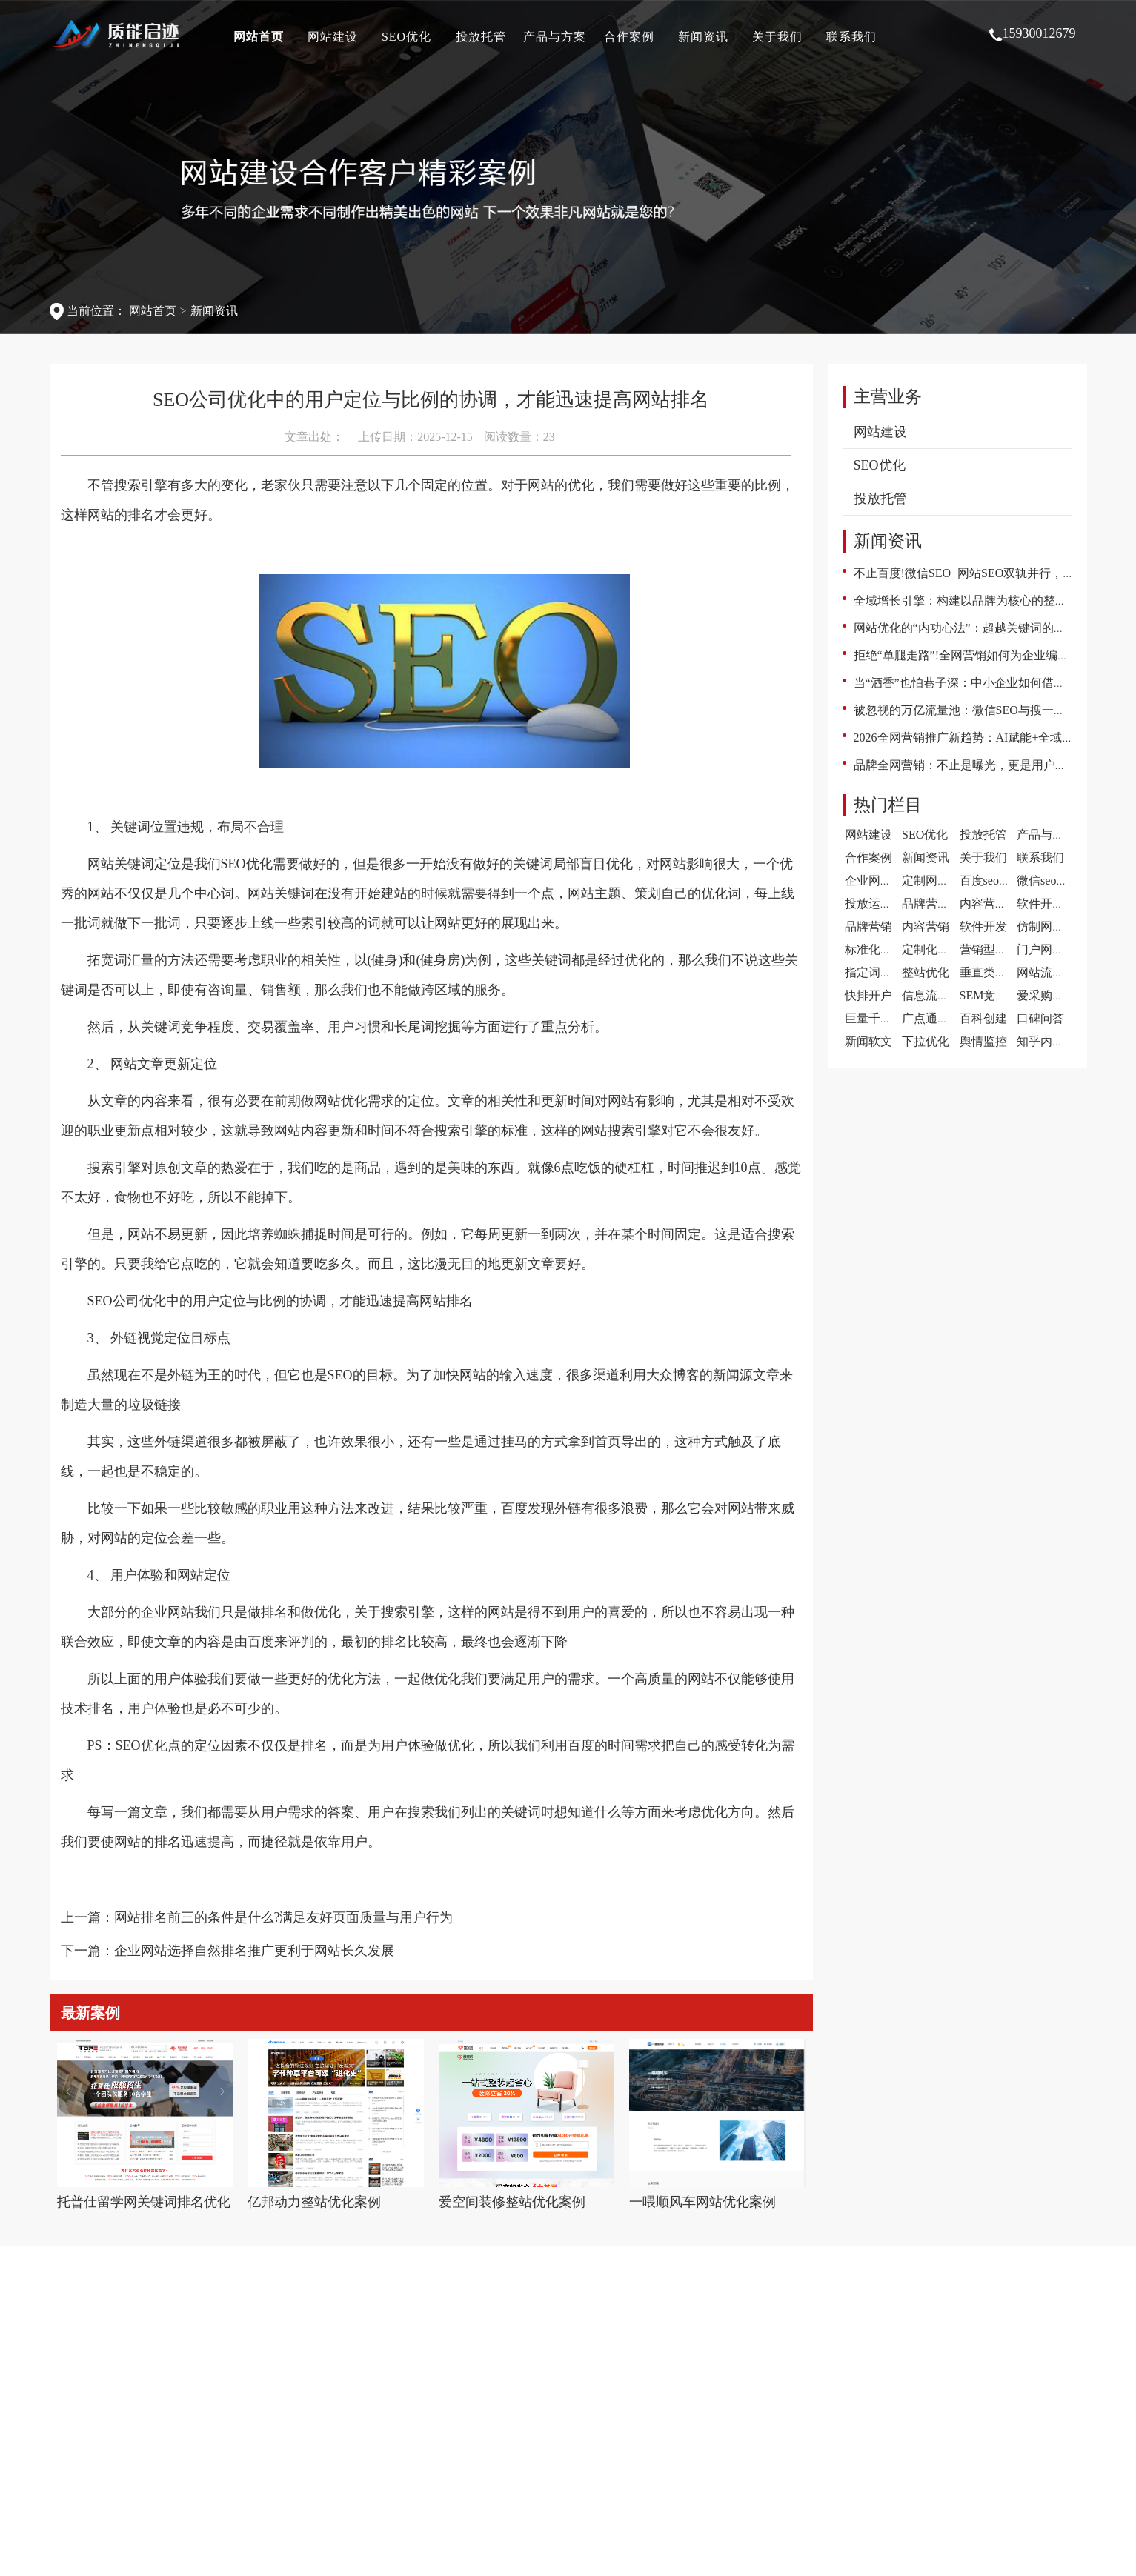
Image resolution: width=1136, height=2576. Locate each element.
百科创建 (983, 1018)
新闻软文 (868, 1041)
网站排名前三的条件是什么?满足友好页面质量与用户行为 (284, 1917)
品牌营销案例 (937, 903)
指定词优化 (874, 972)
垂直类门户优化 (1001, 972)
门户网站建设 (1052, 949)
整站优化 (925, 972)
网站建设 (333, 36)
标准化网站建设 (886, 949)
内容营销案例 (995, 903)
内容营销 (925, 926)
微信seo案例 (1048, 880)
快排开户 (868, 995)
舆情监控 (983, 1041)
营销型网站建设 (1001, 949)
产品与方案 (554, 36)
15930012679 (1032, 33)
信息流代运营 (937, 995)
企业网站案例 (880, 880)
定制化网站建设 (943, 949)
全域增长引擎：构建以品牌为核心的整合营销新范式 (990, 600)
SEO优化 (406, 36)
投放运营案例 (880, 903)
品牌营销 (868, 926)
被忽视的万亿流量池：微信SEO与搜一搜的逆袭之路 (989, 710)
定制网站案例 (937, 880)
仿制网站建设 (1052, 926)
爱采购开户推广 (1058, 995)
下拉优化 (925, 1041)
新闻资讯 (703, 36)
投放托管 (481, 36)
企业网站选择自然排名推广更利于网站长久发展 (254, 1950)
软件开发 (983, 926)
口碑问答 (1040, 1018)
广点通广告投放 (943, 1018)
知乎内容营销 (1052, 1041)
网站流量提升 (1052, 972)
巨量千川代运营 (886, 1018)
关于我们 (777, 36)
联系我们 (851, 36)
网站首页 (258, 36)
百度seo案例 (991, 880)
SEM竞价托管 (996, 995)
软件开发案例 (1052, 903)
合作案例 (629, 36)
